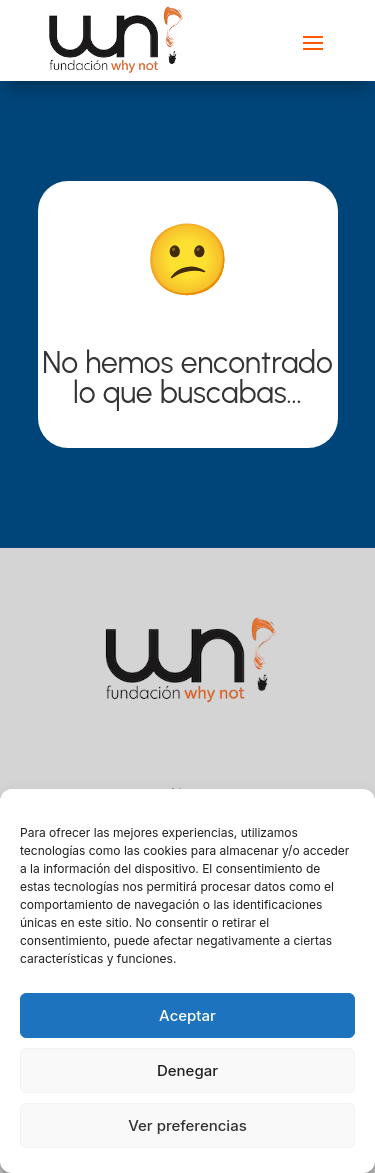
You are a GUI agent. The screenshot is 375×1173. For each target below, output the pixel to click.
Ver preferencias (187, 1125)
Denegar (187, 1070)
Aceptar (187, 1015)
